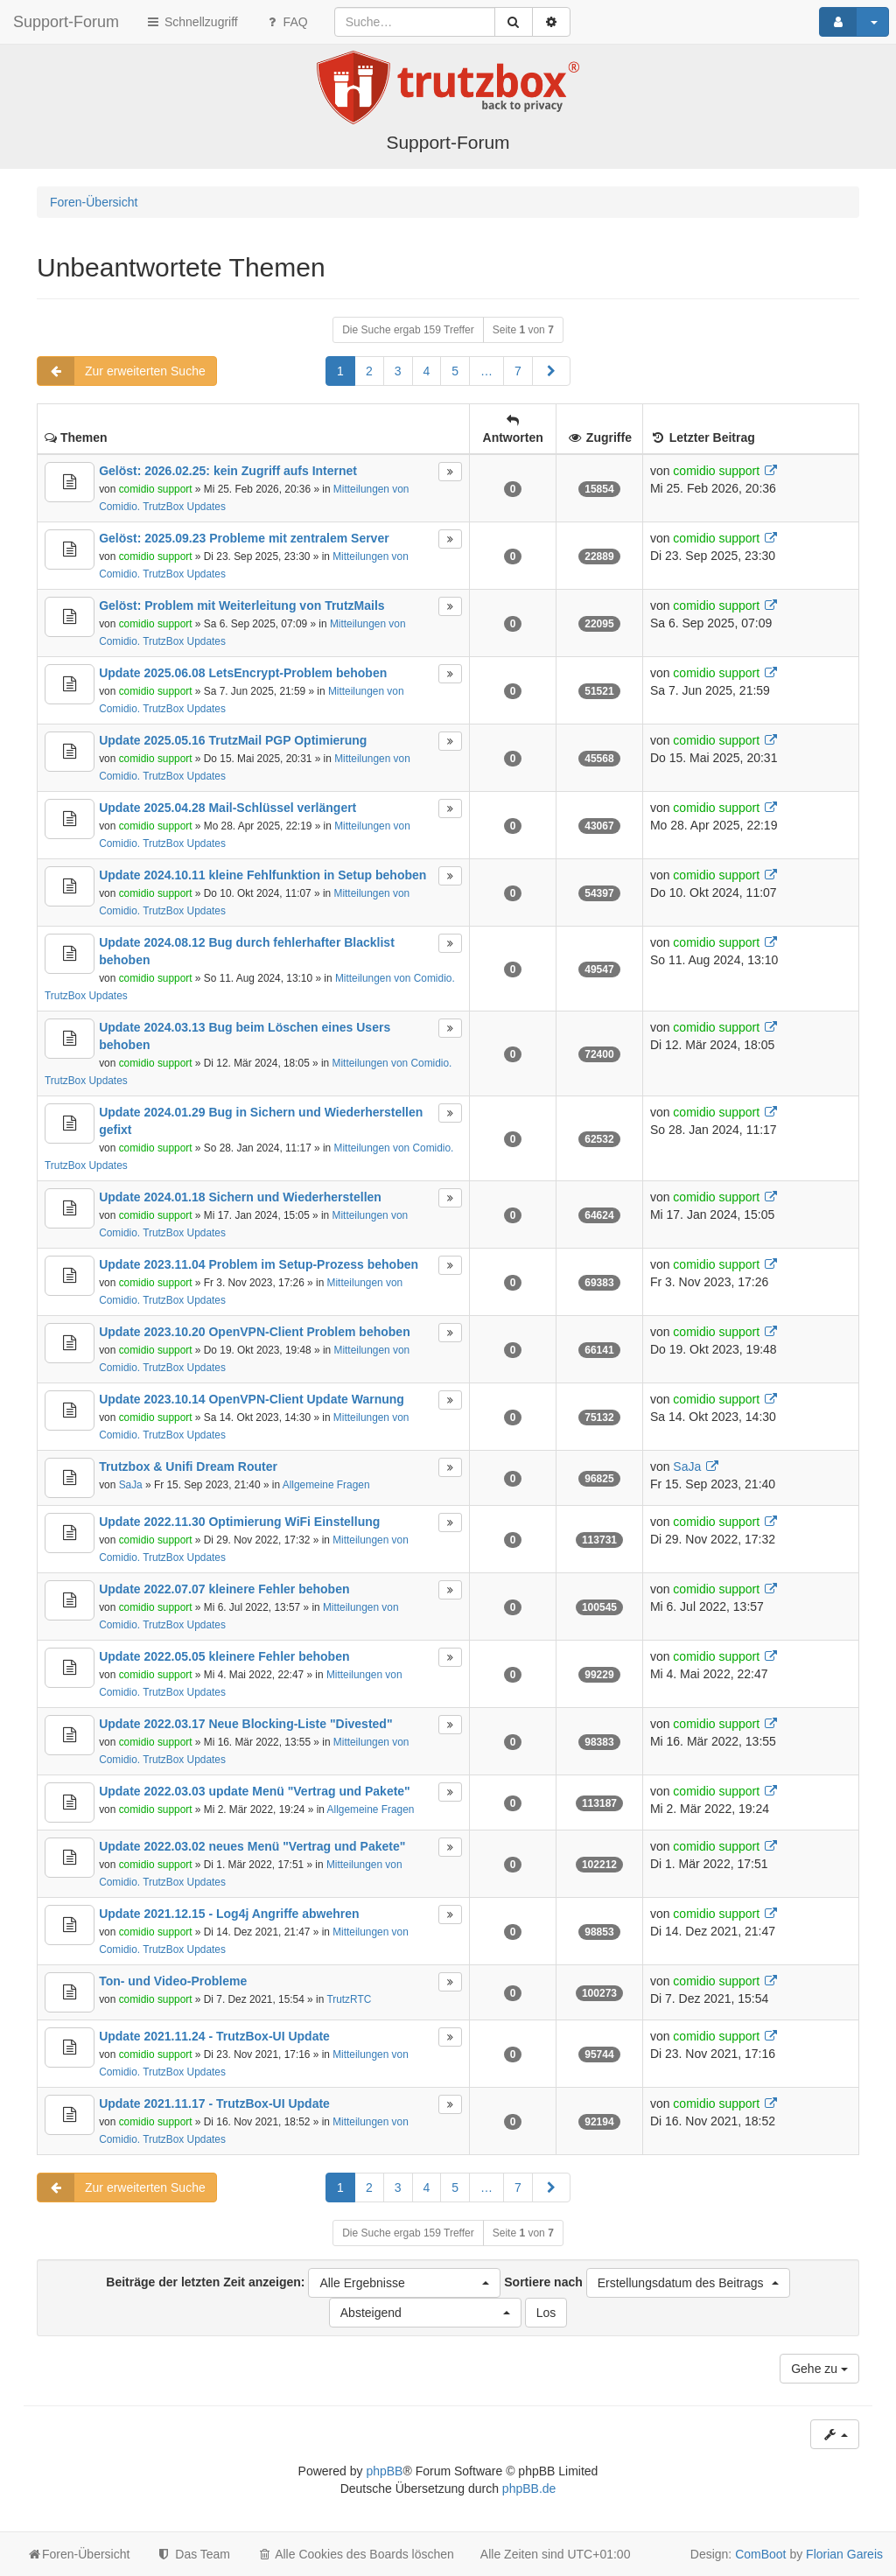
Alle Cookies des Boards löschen (355, 2554)
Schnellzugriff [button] (191, 22)
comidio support (155, 489)
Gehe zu (819, 2369)
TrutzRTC (348, 1999)
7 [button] (518, 371)
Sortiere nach (646, 2283)
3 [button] (398, 371)
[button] (551, 371)
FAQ (286, 22)
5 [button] (455, 371)
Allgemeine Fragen (326, 1485)
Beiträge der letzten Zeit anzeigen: (303, 2283)
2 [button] (369, 371)
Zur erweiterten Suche (122, 371)
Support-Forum (66, 22)
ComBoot (760, 2554)
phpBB (384, 2471)
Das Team (193, 2554)
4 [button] (427, 371)
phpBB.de (529, 2489)
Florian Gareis (844, 2554)
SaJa (131, 1485)
